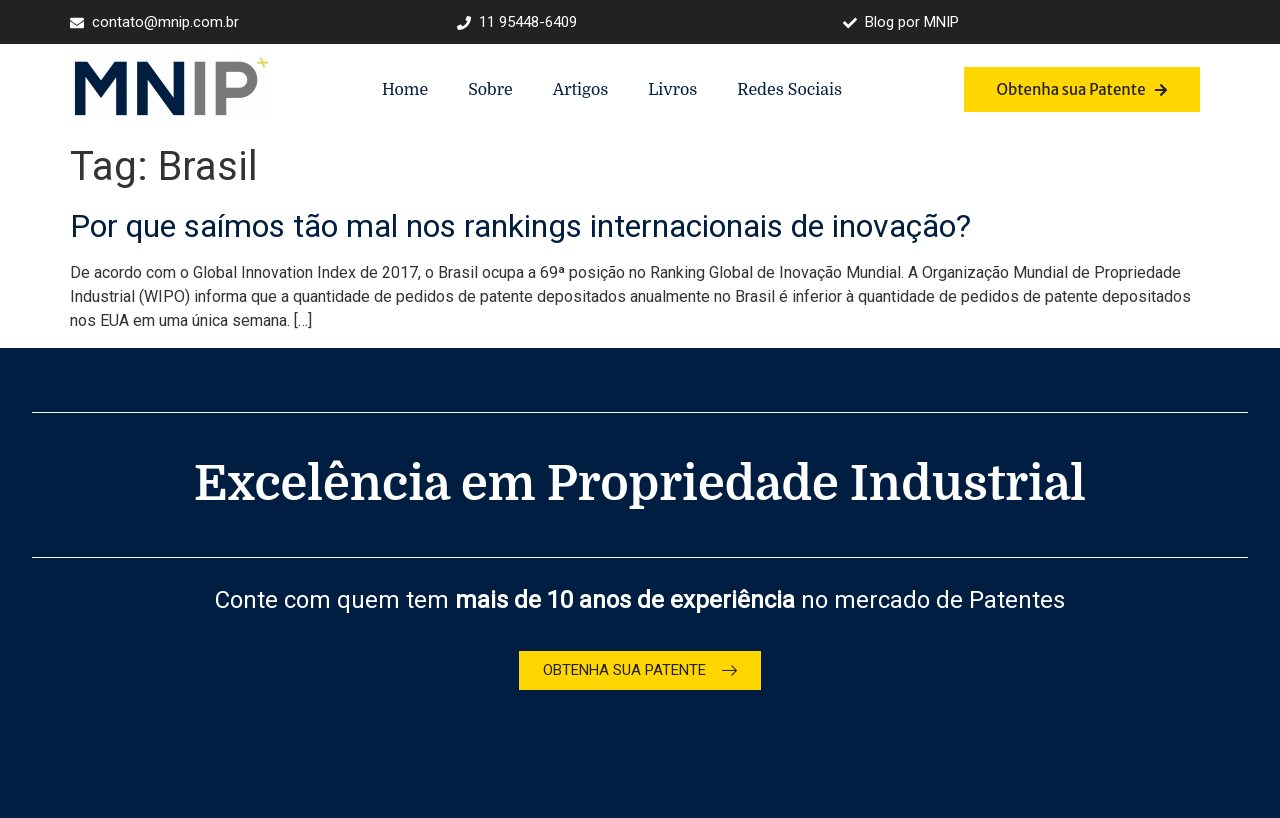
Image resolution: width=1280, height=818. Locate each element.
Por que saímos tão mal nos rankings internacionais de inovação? (520, 226)
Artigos (581, 90)
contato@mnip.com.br (154, 22)
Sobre (490, 90)
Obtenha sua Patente (1081, 89)
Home (405, 90)
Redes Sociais (789, 90)
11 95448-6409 (517, 22)
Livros (672, 90)
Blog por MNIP (901, 22)
